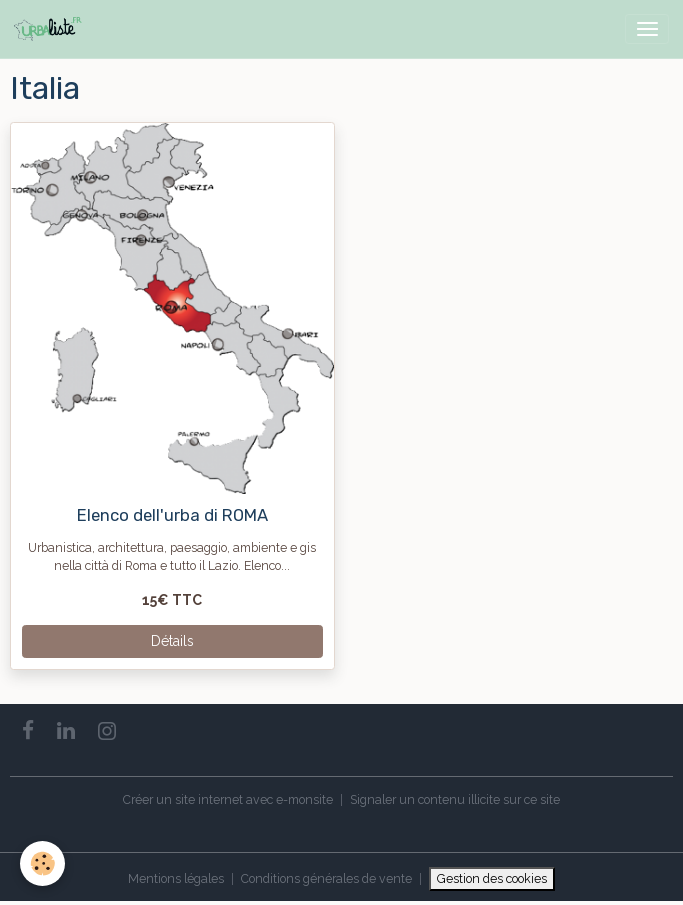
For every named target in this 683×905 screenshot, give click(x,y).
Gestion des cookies (492, 878)
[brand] (51, 29)
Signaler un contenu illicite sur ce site (455, 799)
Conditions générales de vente (326, 878)
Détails (172, 641)
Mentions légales (176, 878)
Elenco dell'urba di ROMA (172, 515)
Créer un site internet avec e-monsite (228, 799)
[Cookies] (42, 863)
